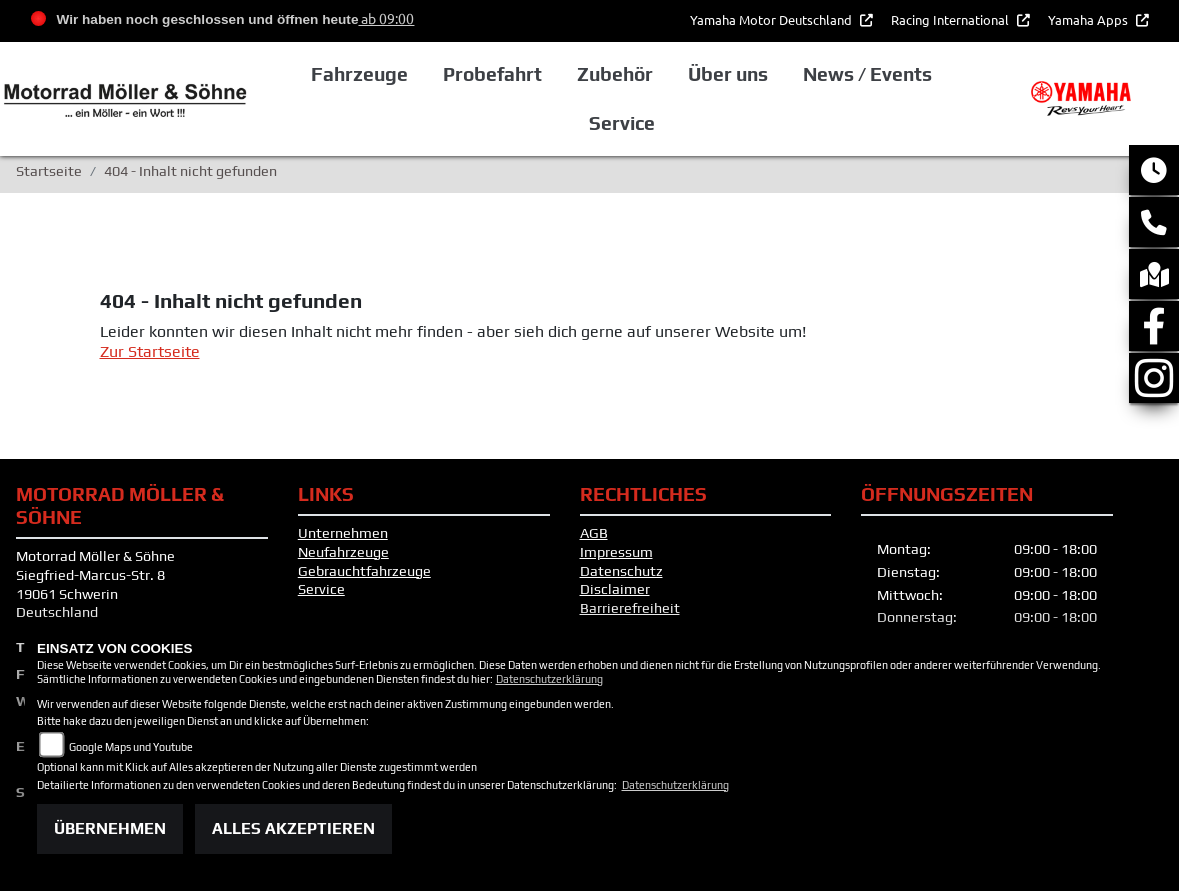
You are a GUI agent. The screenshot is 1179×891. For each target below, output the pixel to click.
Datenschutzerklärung (549, 679)
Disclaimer (615, 589)
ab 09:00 (386, 18)
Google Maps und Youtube (131, 747)
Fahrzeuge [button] (359, 74)
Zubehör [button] (615, 74)
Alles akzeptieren (293, 828)
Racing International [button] (951, 19)
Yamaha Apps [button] (1089, 19)
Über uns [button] (728, 74)
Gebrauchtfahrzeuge (364, 571)
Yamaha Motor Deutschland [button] (772, 19)
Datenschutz (621, 571)
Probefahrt (492, 74)
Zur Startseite (150, 351)
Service (321, 589)
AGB (594, 533)
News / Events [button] (867, 74)
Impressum (616, 552)
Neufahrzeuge (343, 552)
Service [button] (622, 123)
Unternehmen (343, 533)
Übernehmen (110, 828)
